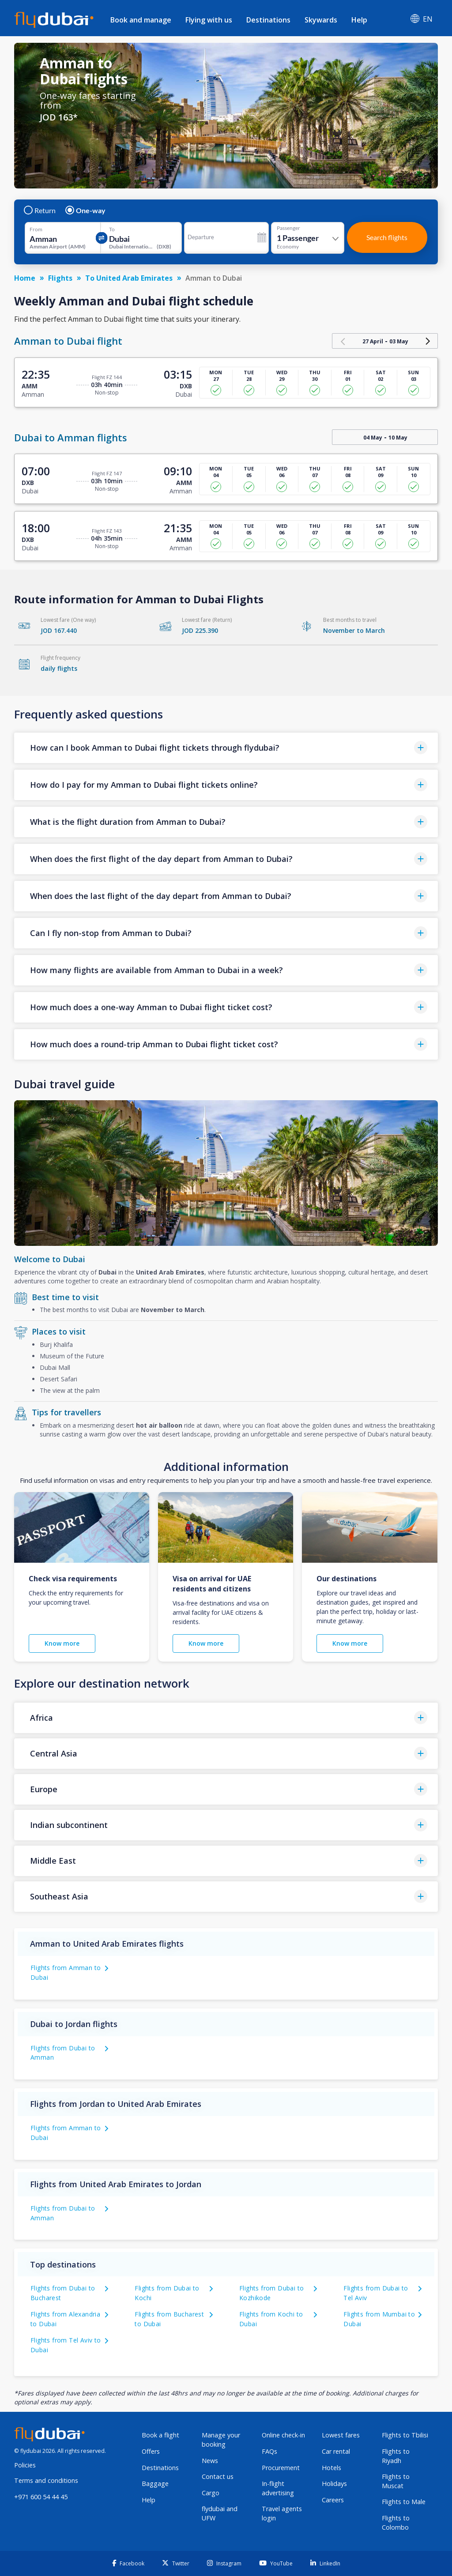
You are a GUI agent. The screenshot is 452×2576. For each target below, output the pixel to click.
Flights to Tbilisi (405, 2435)
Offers (151, 2451)
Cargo (210, 2493)
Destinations (268, 20)
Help (359, 20)
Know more (62, 1643)
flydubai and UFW (219, 2513)
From (36, 229)
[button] (226, 748)
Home (24, 278)
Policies (25, 2465)
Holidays (334, 2483)
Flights (60, 278)
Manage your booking (221, 2439)
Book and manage (140, 20)
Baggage (155, 2483)
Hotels (331, 2467)
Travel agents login (282, 2513)
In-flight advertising (278, 2488)
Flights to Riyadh (396, 2456)
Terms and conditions (46, 2480)
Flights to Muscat (396, 2481)
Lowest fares (341, 2435)
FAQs (269, 2451)
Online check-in (283, 2435)
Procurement (281, 2467)
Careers (333, 2500)
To (112, 229)
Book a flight (160, 2435)
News (210, 2460)
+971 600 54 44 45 (41, 2497)
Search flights (386, 237)
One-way (85, 210)
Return (40, 210)
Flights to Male (404, 2501)
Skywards (321, 20)
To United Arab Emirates (129, 278)
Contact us (218, 2476)
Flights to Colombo (396, 2522)
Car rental (336, 2451)
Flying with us (208, 20)
